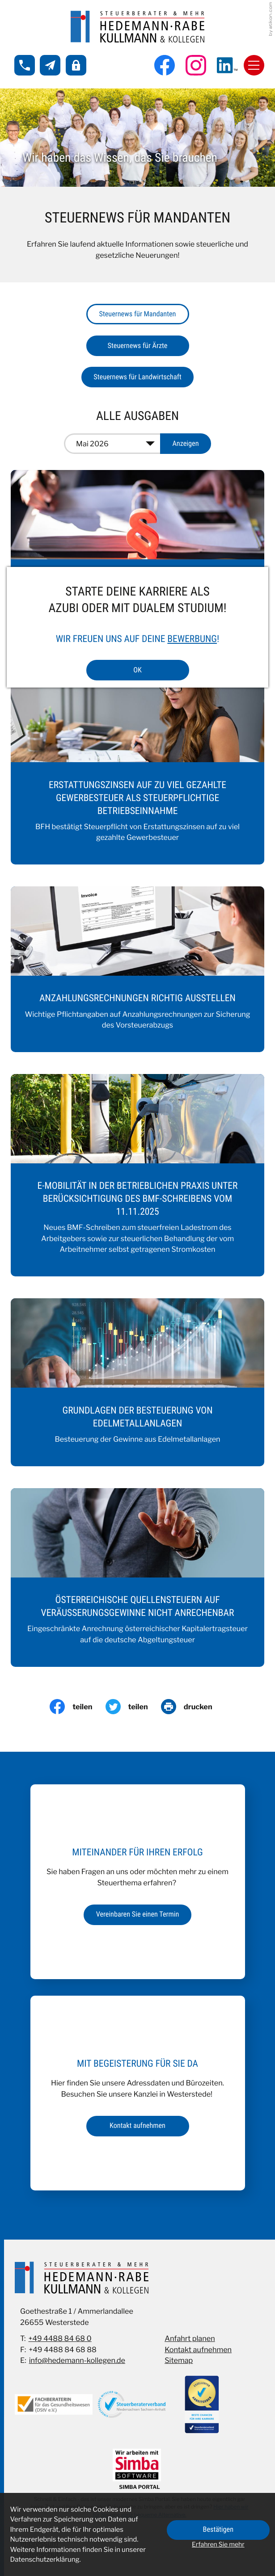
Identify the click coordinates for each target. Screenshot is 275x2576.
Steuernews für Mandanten (137, 314)
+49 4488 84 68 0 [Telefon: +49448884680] (60, 2338)
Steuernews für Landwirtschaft (137, 377)
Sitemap (179, 2360)
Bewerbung (192, 639)
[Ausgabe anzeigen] (185, 443)
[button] (24, 65)
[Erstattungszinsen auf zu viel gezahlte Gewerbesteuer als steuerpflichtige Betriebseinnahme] (138, 768)
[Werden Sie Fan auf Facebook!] (164, 65)
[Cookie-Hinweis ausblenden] (218, 2530)
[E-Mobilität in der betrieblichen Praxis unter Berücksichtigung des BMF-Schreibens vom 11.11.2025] (138, 1175)
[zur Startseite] (138, 27)
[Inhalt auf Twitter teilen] (133, 1706)
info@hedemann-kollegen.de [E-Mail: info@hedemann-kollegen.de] (77, 2360)
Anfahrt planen (190, 2338)
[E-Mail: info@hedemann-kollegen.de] (50, 65)
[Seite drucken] (193, 1706)
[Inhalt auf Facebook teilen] (77, 1706)
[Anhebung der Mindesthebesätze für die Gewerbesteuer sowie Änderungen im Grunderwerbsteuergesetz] (138, 560)
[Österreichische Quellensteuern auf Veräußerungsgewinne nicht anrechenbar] (138, 1577)
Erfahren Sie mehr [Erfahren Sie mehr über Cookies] (218, 2544)
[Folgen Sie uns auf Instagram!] (196, 65)
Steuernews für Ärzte (138, 345)
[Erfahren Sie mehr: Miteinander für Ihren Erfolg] (137, 1915)
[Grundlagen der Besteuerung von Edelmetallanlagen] (138, 1382)
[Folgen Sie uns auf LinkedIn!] (227, 65)
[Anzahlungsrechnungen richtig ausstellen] (138, 969)
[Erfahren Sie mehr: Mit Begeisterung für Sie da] (137, 2126)
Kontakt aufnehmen (198, 2349)
